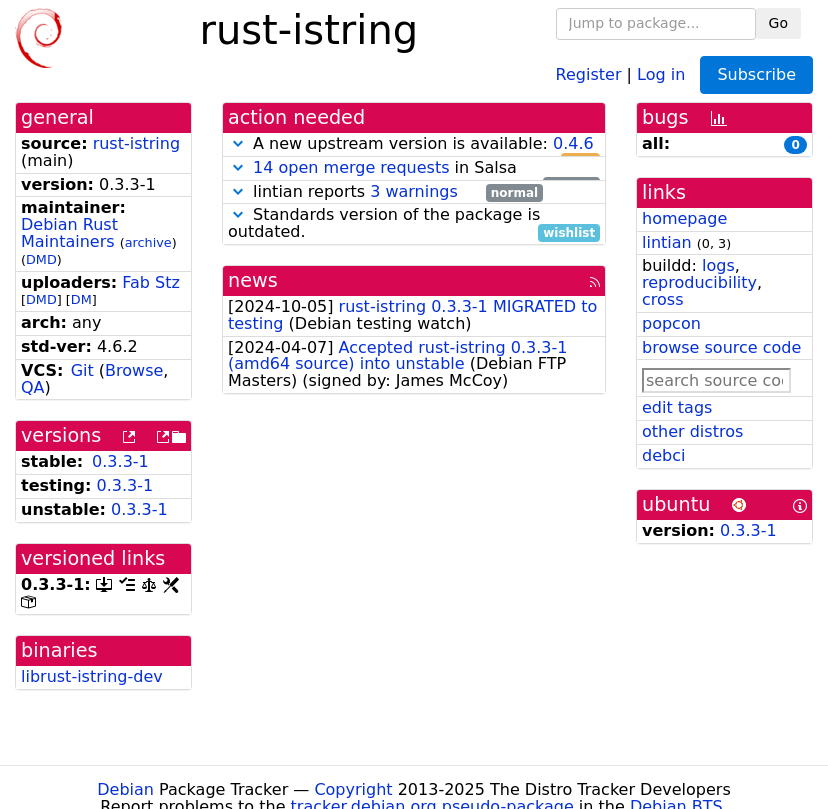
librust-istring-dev (92, 676)
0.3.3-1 (120, 461)
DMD (41, 259)
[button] (238, 143)
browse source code (721, 347)
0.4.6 (573, 143)
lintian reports (385, 192)
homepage (684, 218)
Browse (134, 370)
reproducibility (699, 282)
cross (662, 299)
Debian (125, 789)
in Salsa (414, 168)
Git (82, 370)
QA (33, 387)
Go (778, 23)
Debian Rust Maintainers (69, 233)
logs (718, 265)
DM (81, 299)
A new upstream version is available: (414, 144)
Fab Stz (151, 282)
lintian (667, 242)
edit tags (677, 407)
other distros (692, 431)
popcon (671, 323)
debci (663, 455)
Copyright (353, 789)
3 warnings (414, 191)
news (253, 280)
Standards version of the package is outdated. (414, 224)
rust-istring (136, 143)
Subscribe (756, 74)
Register (589, 73)
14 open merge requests (351, 167)
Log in (661, 73)
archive (148, 242)
